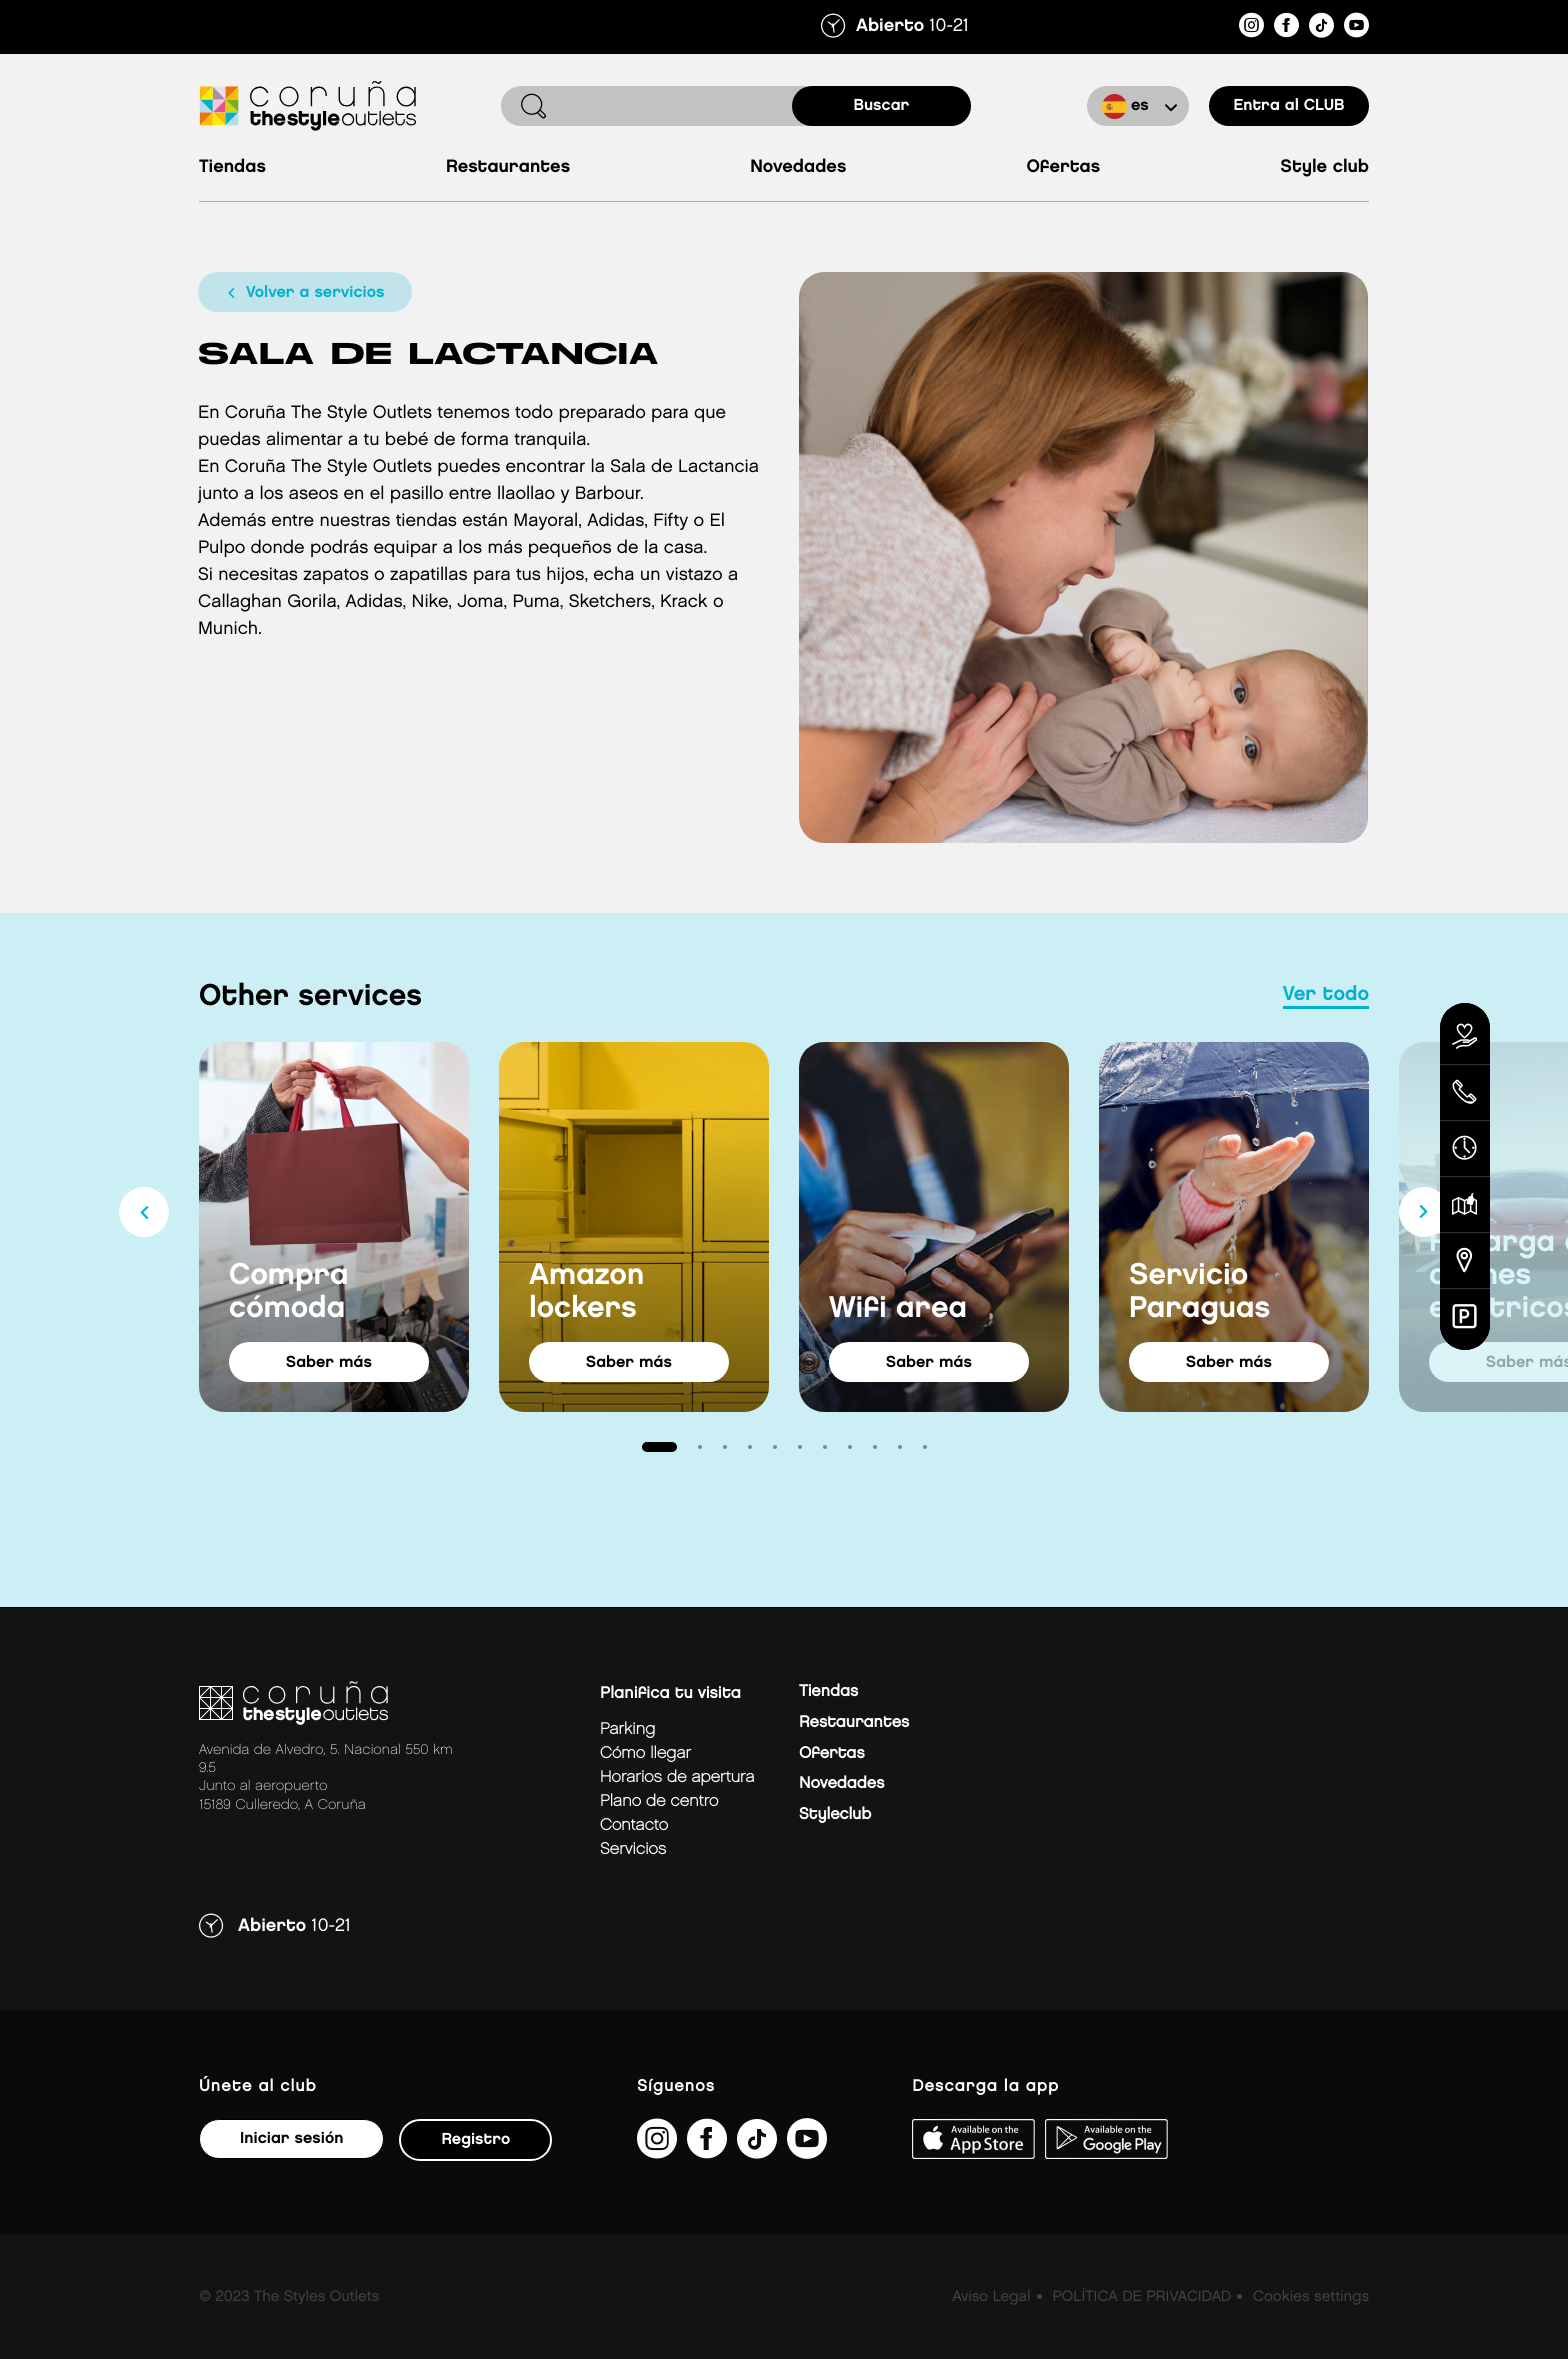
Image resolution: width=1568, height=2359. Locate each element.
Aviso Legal (991, 2297)
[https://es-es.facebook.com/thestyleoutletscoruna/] (1286, 28)
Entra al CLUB (1288, 105)
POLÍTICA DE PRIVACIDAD (1141, 2297)
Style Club (1324, 167)
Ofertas (1063, 167)
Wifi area (898, 1309)
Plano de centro (659, 1801)
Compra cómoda (289, 1292)
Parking (627, 1729)
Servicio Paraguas (1199, 1292)
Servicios (633, 1849)
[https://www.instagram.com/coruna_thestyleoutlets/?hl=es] (1251, 28)
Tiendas (232, 167)
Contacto (634, 1825)
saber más (329, 1362)
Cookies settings (1311, 2297)
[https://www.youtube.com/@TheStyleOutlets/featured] (1356, 28)
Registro (475, 2139)
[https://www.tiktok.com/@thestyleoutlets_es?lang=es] (1321, 28)
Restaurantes (508, 167)
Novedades (798, 167)
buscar (882, 105)
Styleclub (835, 1814)
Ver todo (1326, 995)
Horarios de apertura (677, 1777)
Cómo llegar (645, 1753)
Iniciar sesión (291, 2138)
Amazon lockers (586, 1292)
